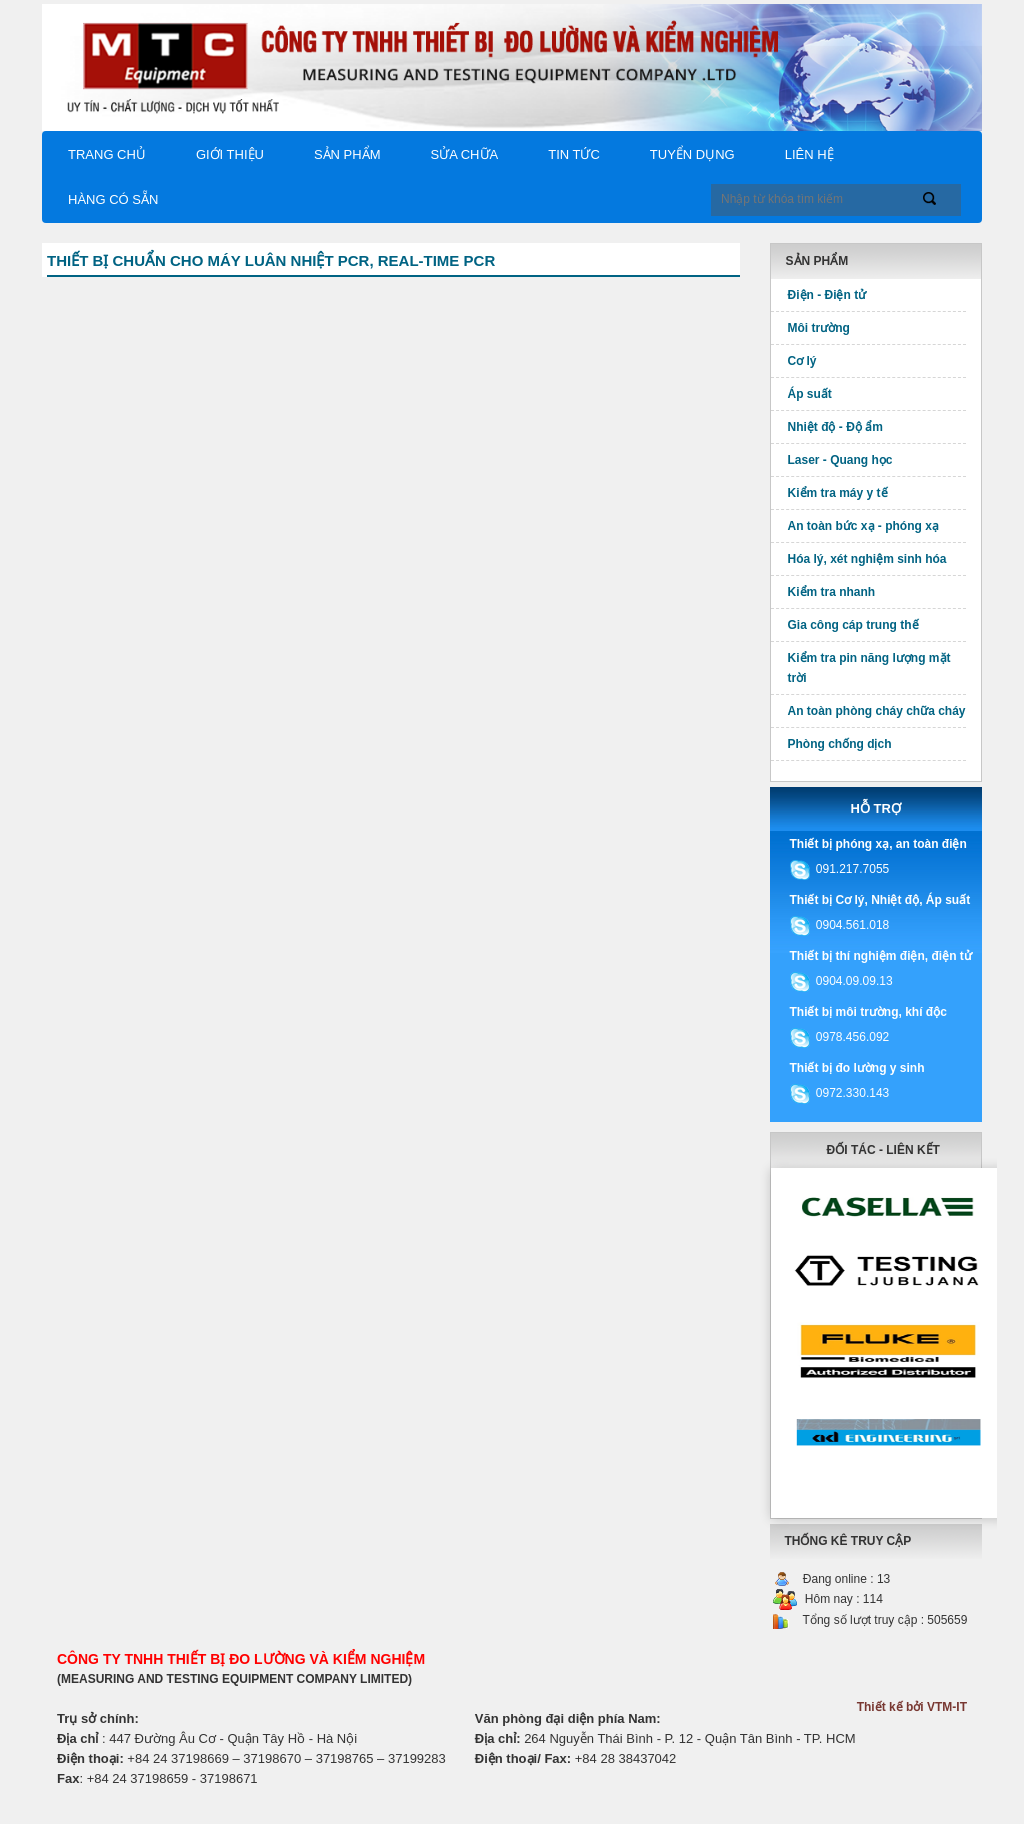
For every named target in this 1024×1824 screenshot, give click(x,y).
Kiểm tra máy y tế (838, 493)
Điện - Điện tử (827, 295)
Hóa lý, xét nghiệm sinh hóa (867, 559)
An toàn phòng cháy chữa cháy (877, 711)
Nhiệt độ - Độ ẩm (835, 427)
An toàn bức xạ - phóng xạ (863, 526)
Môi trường (819, 328)
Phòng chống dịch (840, 744)
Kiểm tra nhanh (832, 592)
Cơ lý (802, 361)
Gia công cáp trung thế (853, 625)
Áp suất (810, 394)
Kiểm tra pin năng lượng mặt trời (869, 668)
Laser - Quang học (840, 460)
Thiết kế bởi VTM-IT (912, 1707)
